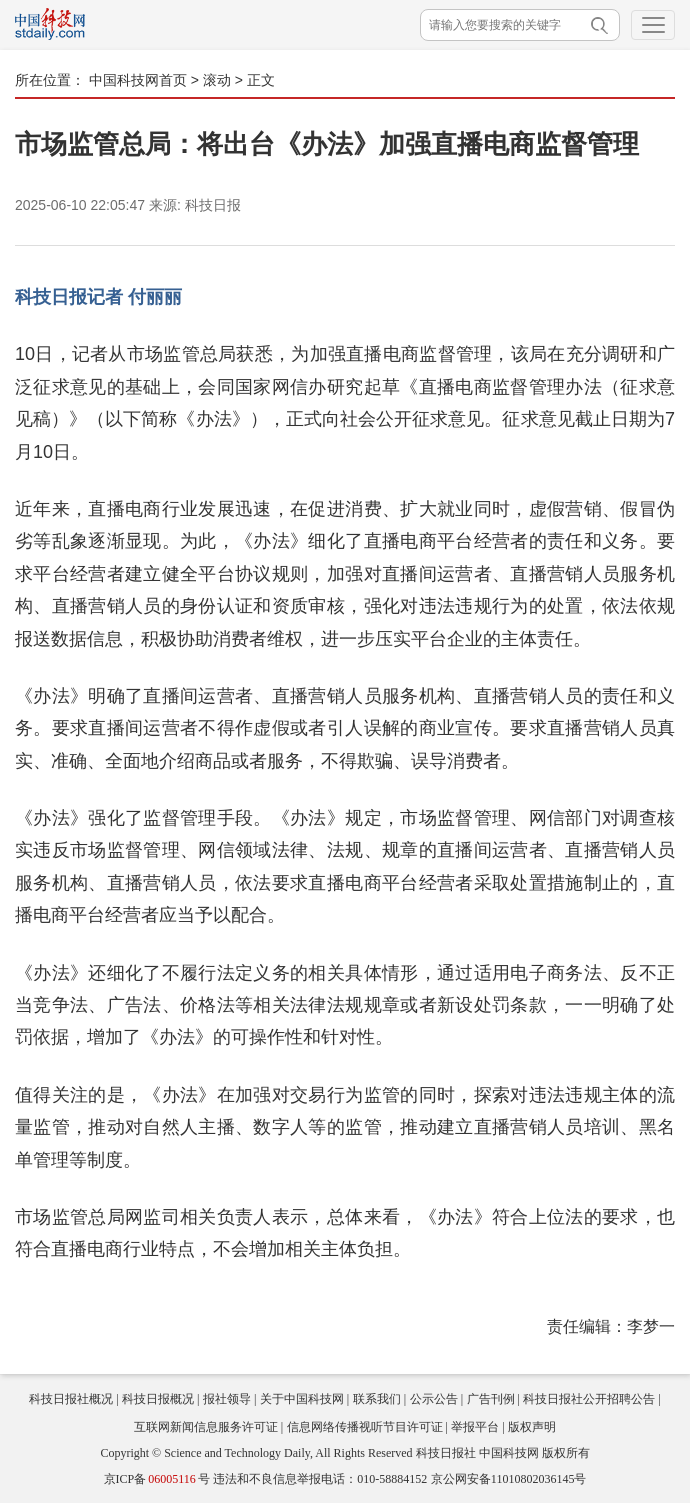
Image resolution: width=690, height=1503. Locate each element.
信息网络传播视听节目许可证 (365, 1427)
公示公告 (434, 1399)
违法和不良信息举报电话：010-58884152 (320, 1479)
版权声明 (532, 1427)
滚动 (217, 80)
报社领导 (227, 1399)
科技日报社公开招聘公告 (589, 1399)
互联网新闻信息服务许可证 (206, 1427)
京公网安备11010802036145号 (509, 1479)
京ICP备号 (157, 1479)
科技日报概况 (158, 1399)
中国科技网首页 (138, 80)
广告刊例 (491, 1399)
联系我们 (377, 1399)
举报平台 (475, 1427)
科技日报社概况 (71, 1399)
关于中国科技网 (302, 1399)
